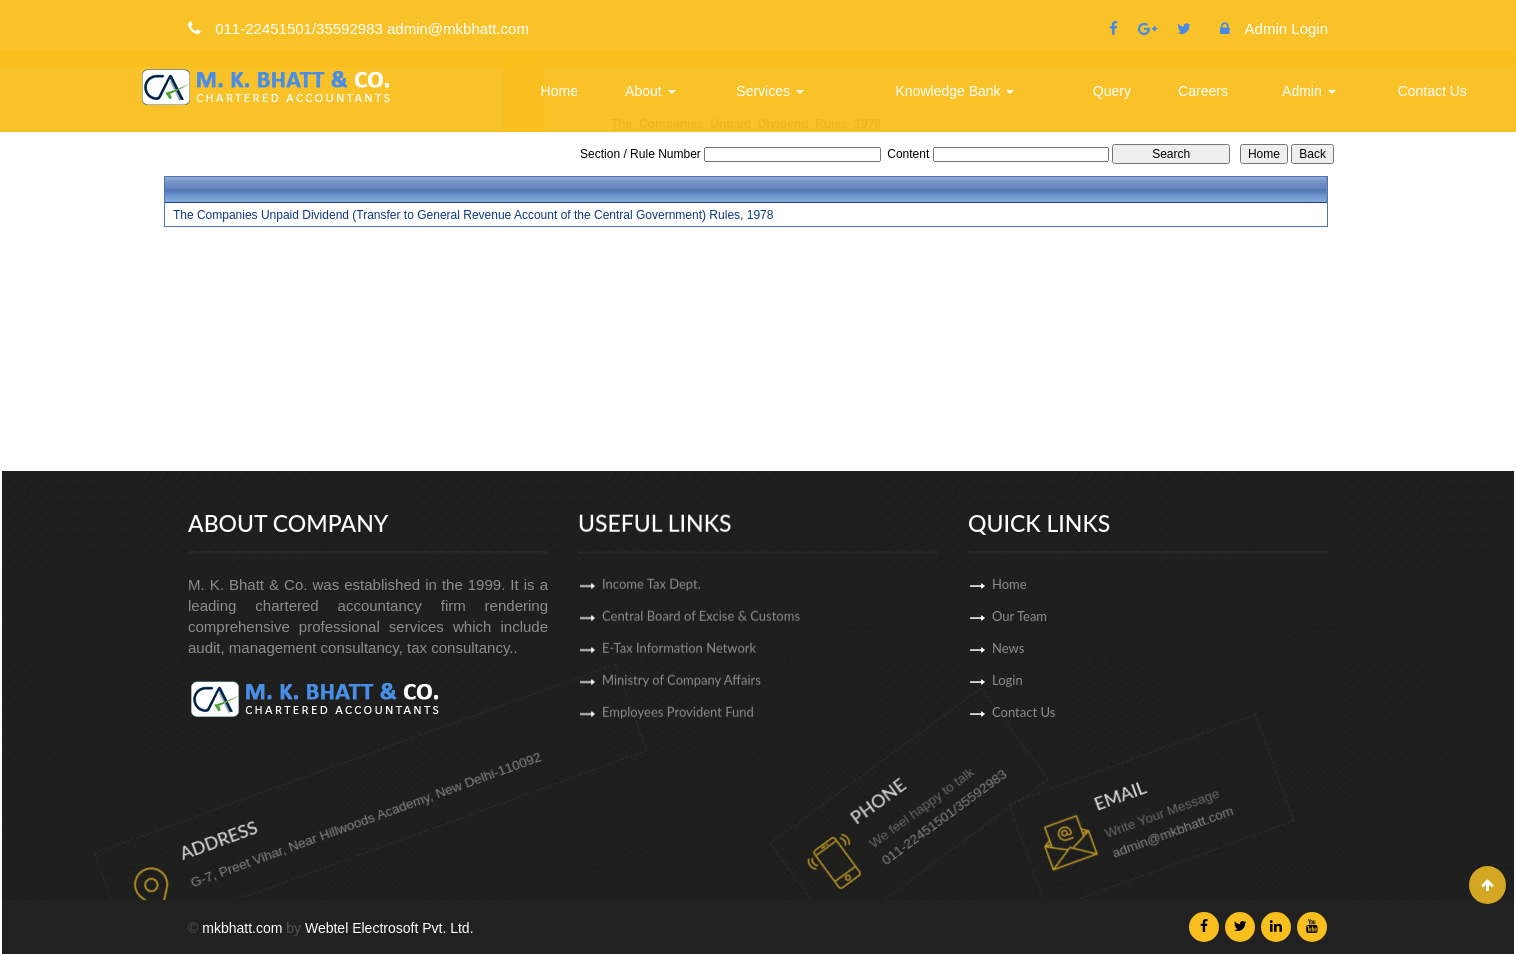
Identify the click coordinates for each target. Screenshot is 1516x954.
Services (770, 91)
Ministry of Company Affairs (681, 687)
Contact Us (1432, 91)
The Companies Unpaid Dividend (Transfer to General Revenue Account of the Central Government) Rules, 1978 (473, 215)
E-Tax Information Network (679, 655)
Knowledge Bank (955, 91)
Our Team (1077, 616)
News (1066, 648)
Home (559, 91)
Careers (1203, 91)
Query (1112, 91)
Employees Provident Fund (678, 719)
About (650, 91)
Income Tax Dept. (651, 591)
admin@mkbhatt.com (1090, 811)
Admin (1309, 91)
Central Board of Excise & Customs (701, 623)
